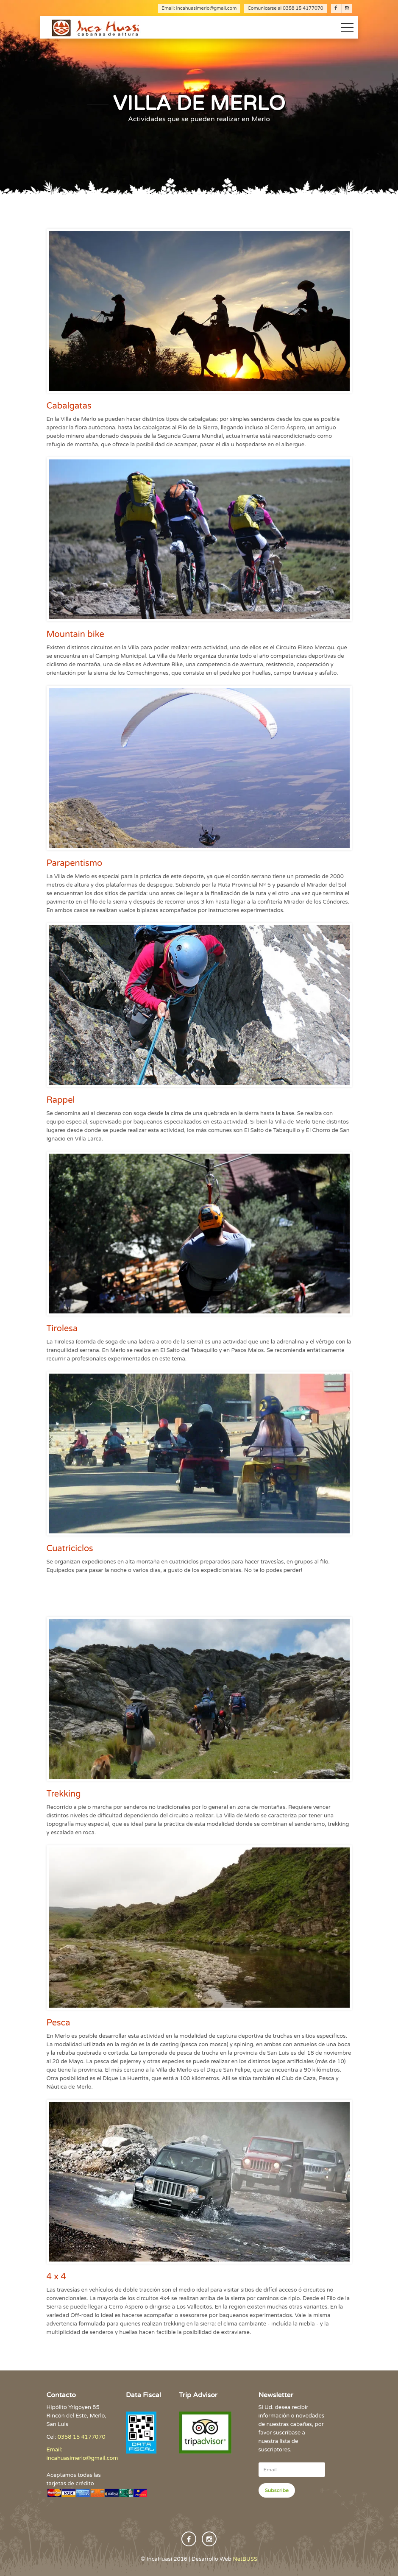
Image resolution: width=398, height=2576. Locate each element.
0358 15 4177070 (82, 2437)
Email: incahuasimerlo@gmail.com (199, 8)
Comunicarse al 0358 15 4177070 (285, 8)
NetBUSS (245, 2559)
